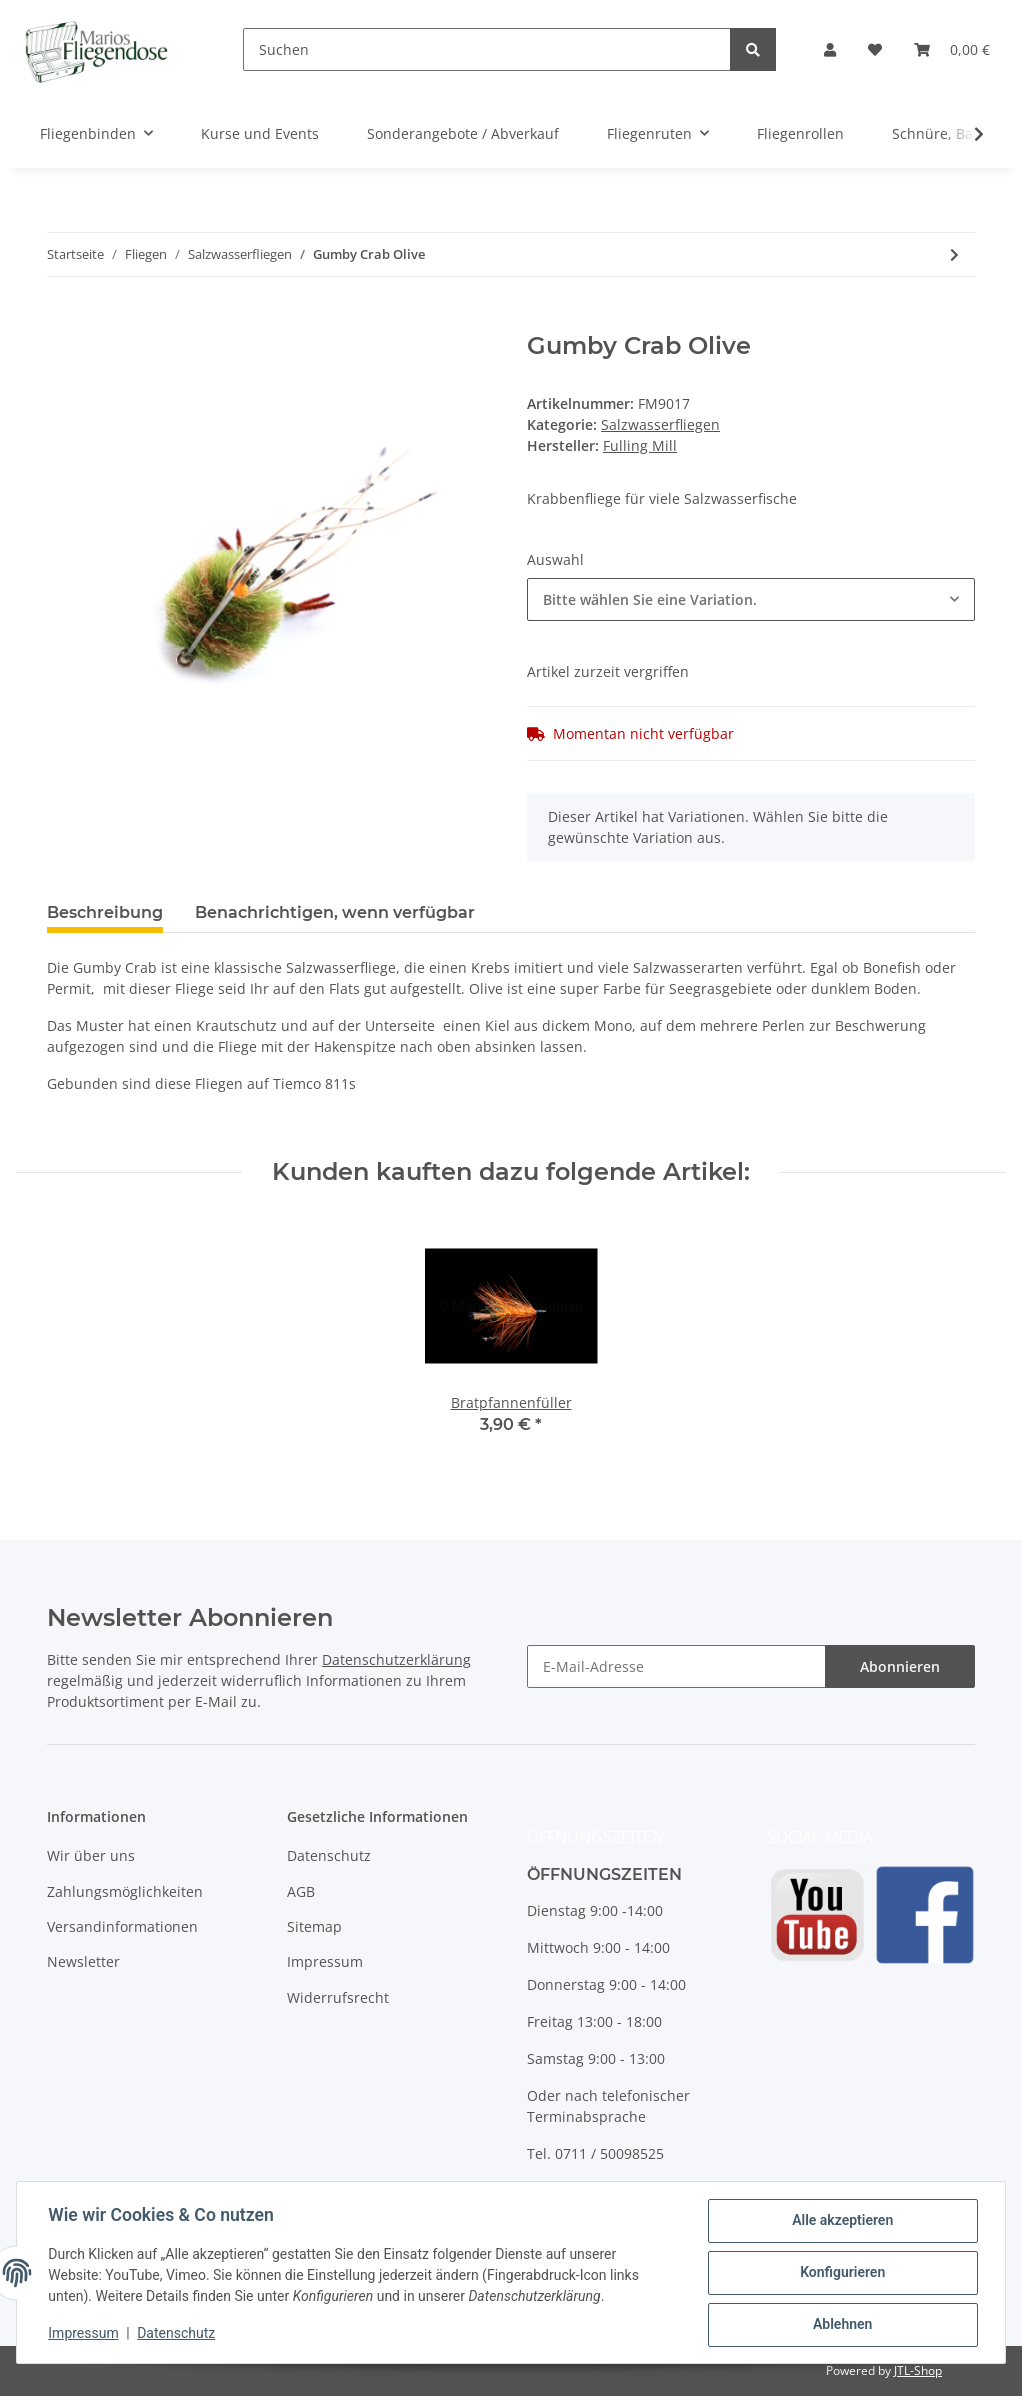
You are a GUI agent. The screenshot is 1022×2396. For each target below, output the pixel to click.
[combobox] (751, 599)
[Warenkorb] (952, 49)
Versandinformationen (122, 1926)
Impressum (325, 1961)
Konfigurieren (841, 2273)
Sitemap (314, 1926)
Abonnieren (900, 1666)
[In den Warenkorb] (63, 321)
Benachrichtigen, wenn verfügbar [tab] (335, 912)
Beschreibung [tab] (105, 912)
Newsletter (83, 1961)
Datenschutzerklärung (396, 1659)
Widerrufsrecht (338, 1997)
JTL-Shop (918, 2370)
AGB (301, 1891)
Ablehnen (841, 2325)
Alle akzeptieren (841, 2221)
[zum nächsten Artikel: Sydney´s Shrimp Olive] (954, 254)
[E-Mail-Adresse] (676, 1666)
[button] (830, 49)
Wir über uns (91, 1855)
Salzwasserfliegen (660, 424)
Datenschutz (329, 1855)
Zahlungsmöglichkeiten (125, 1891)
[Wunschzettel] (875, 49)
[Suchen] (487, 49)
